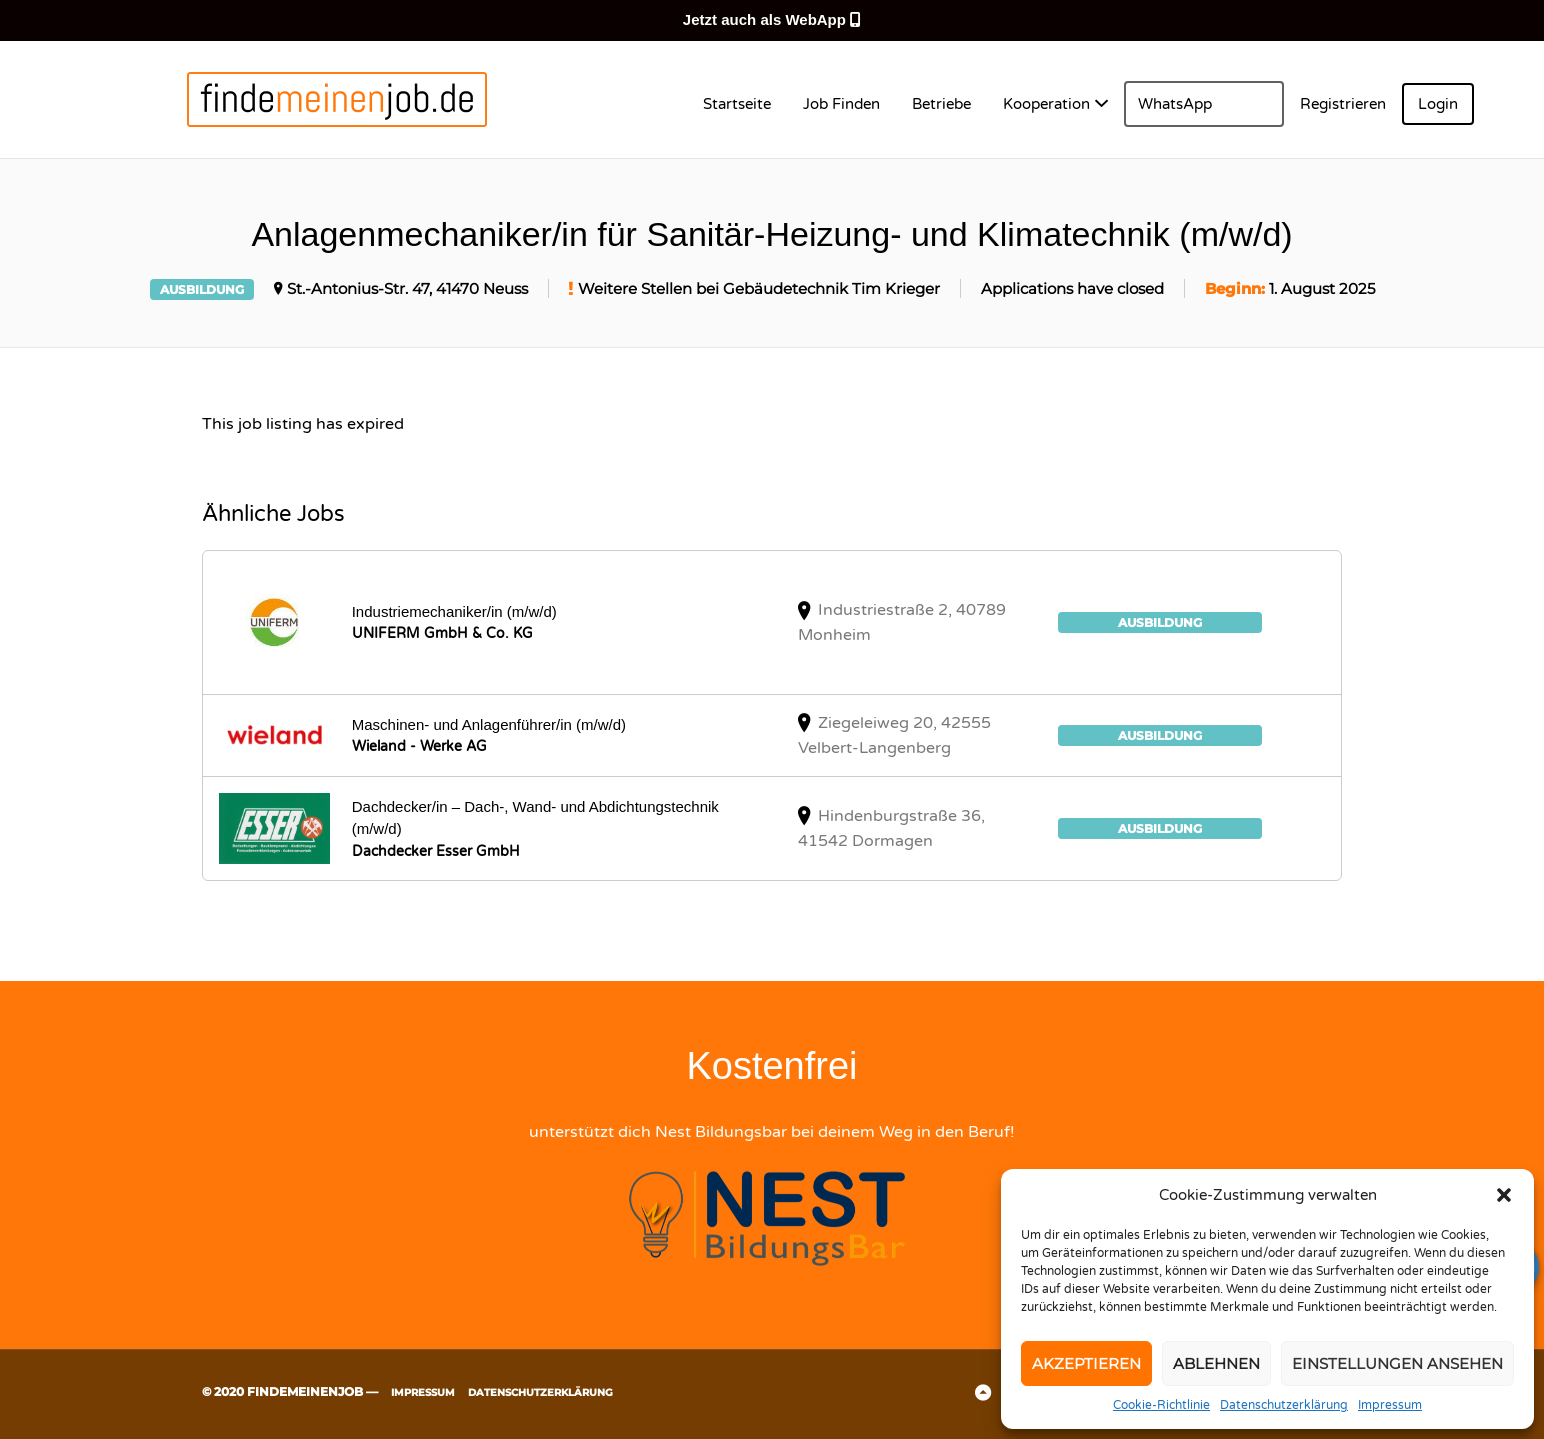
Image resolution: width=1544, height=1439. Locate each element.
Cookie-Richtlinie (1161, 1405)
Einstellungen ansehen (1397, 1363)
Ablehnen (1216, 1363)
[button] (1504, 1195)
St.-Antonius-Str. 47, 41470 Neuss (407, 289)
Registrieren (1343, 104)
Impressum (1390, 1405)
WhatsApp (1175, 104)
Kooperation (1046, 104)
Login (1438, 104)
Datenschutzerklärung (1284, 1405)
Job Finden (841, 104)
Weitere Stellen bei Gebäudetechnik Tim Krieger (759, 289)
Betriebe (941, 104)
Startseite (737, 104)
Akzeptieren (1086, 1363)
